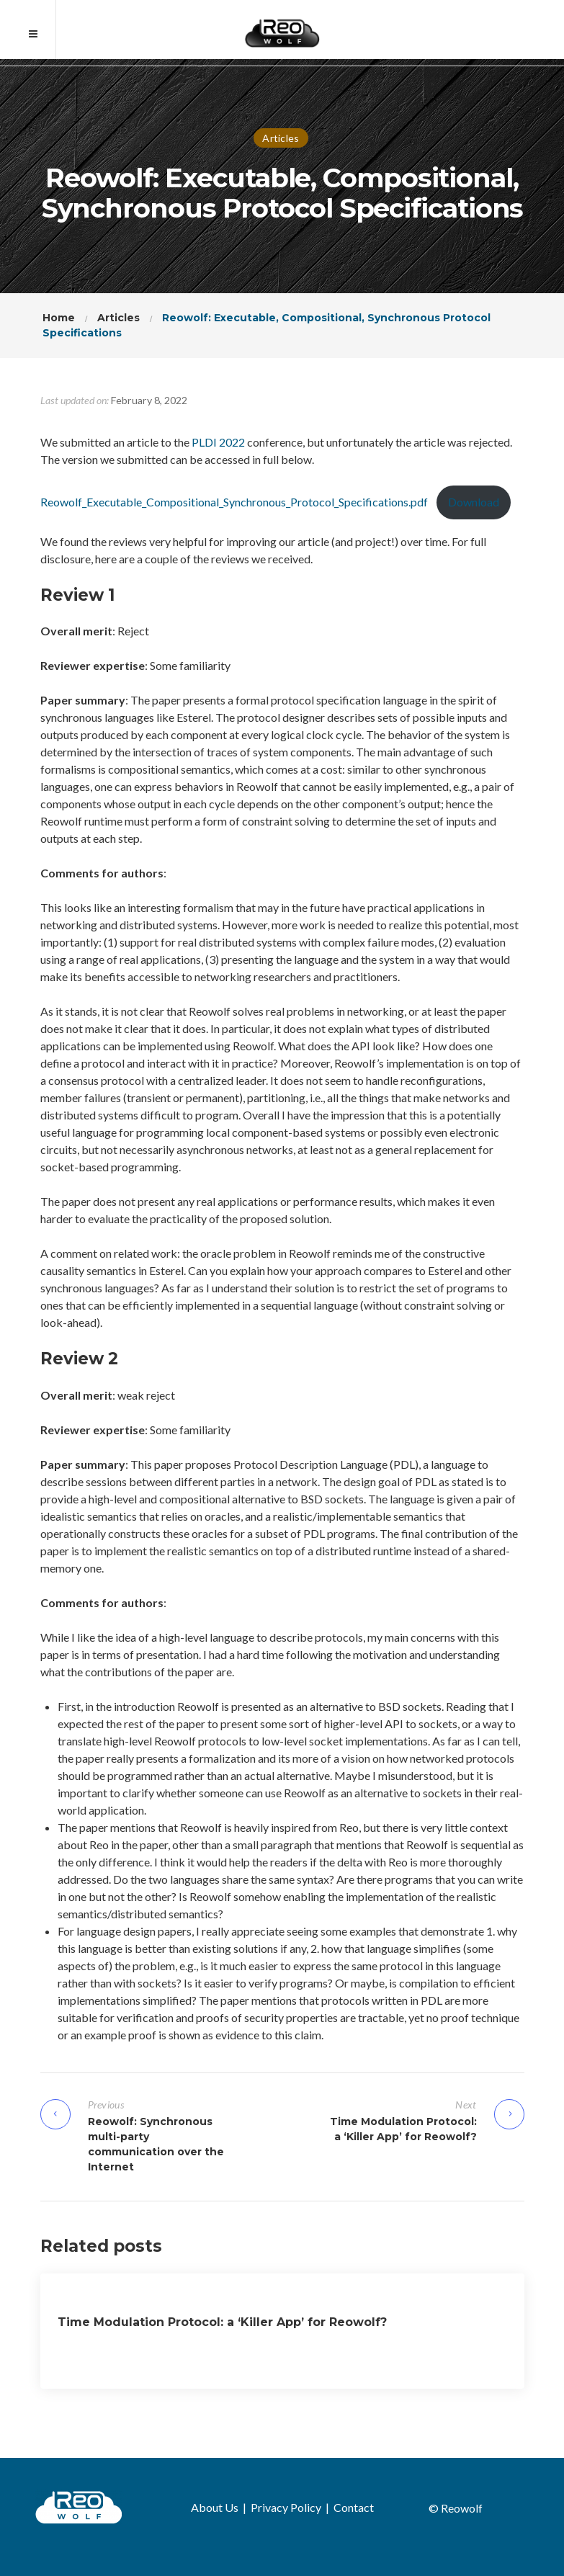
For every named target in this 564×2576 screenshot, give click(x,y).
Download (473, 502)
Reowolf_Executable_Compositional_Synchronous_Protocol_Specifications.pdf (234, 502)
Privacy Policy (286, 2507)
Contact (354, 2507)
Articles (280, 138)
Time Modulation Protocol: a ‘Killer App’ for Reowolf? (222, 2322)
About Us (214, 2507)
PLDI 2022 (218, 442)
